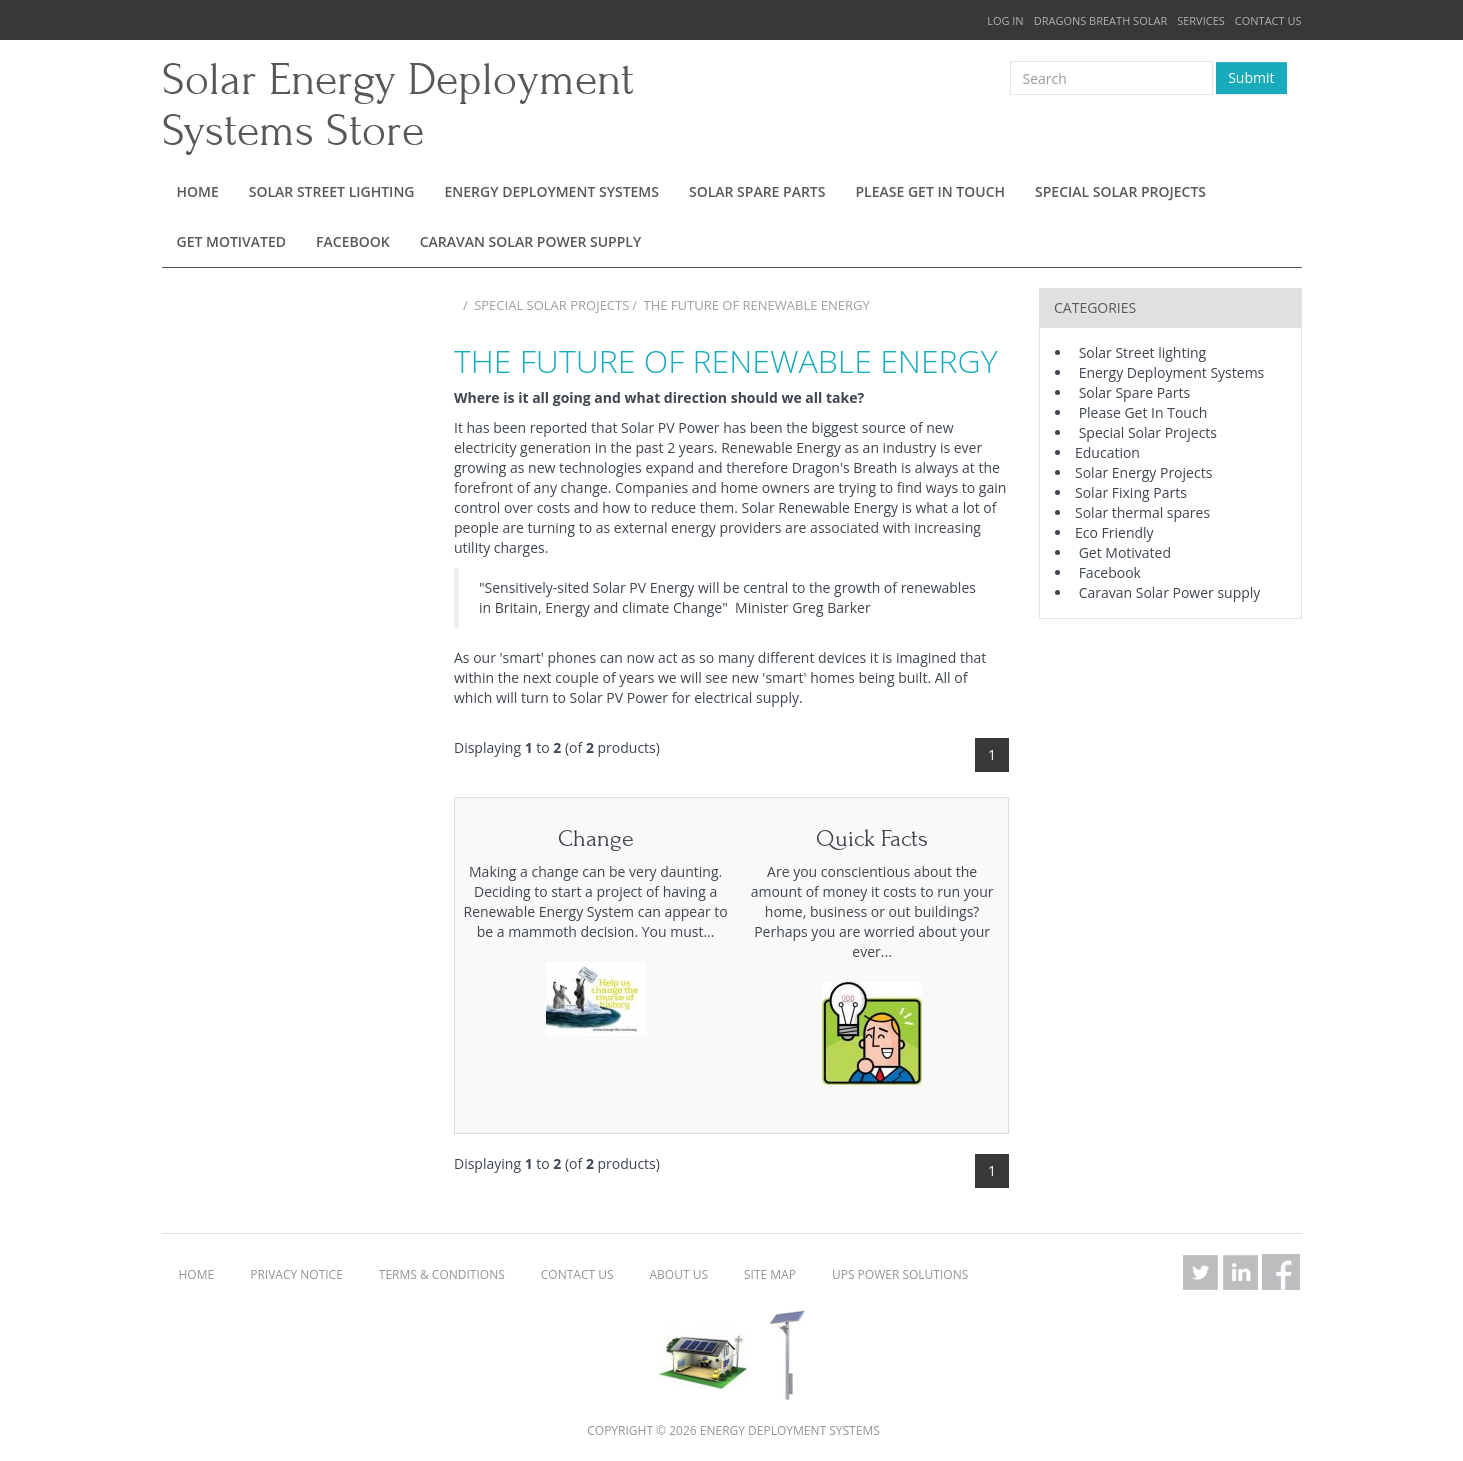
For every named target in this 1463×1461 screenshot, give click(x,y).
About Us (679, 1274)
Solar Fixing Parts (1131, 492)
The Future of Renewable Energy (757, 305)
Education (1107, 452)
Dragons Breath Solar (1101, 20)
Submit (1251, 77)
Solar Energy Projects (1143, 472)
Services (1201, 20)
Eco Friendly (1114, 532)
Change (596, 838)
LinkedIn (1241, 1272)
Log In (1005, 20)
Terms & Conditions (442, 1274)
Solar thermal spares (1142, 512)
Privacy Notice (296, 1274)
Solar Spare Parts (757, 191)
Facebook (353, 241)
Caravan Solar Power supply (531, 241)
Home (198, 191)
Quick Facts (872, 838)
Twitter (1201, 1272)
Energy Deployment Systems (552, 191)
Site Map (770, 1274)
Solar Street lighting (332, 191)
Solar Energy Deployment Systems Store (398, 106)
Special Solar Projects (1120, 191)
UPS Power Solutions (900, 1274)
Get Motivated (232, 241)
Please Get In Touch (930, 191)
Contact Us (1268, 20)
